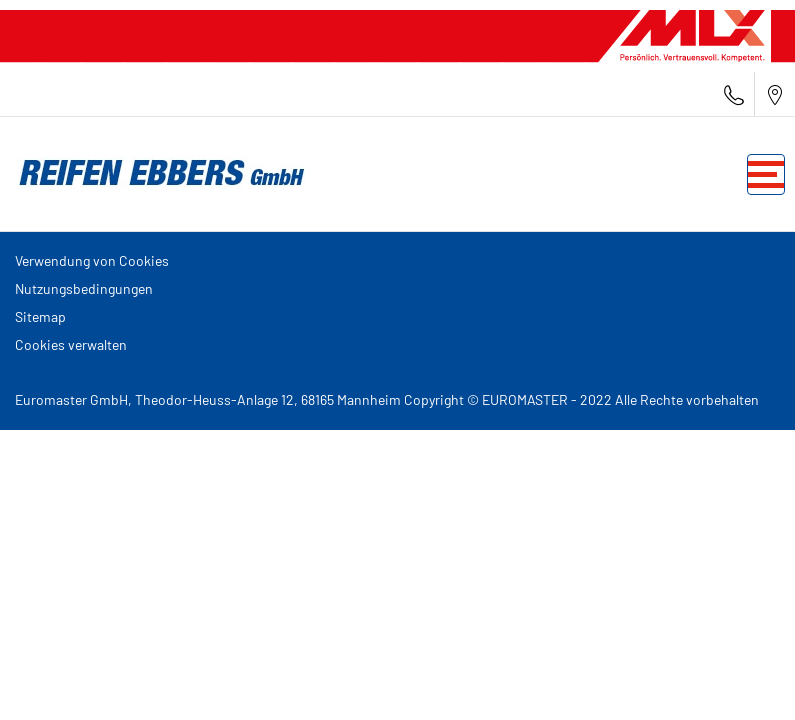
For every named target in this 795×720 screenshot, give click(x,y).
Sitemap (40, 316)
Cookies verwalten (71, 344)
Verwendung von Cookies (92, 260)
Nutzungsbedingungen (84, 288)
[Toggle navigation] (766, 174)
